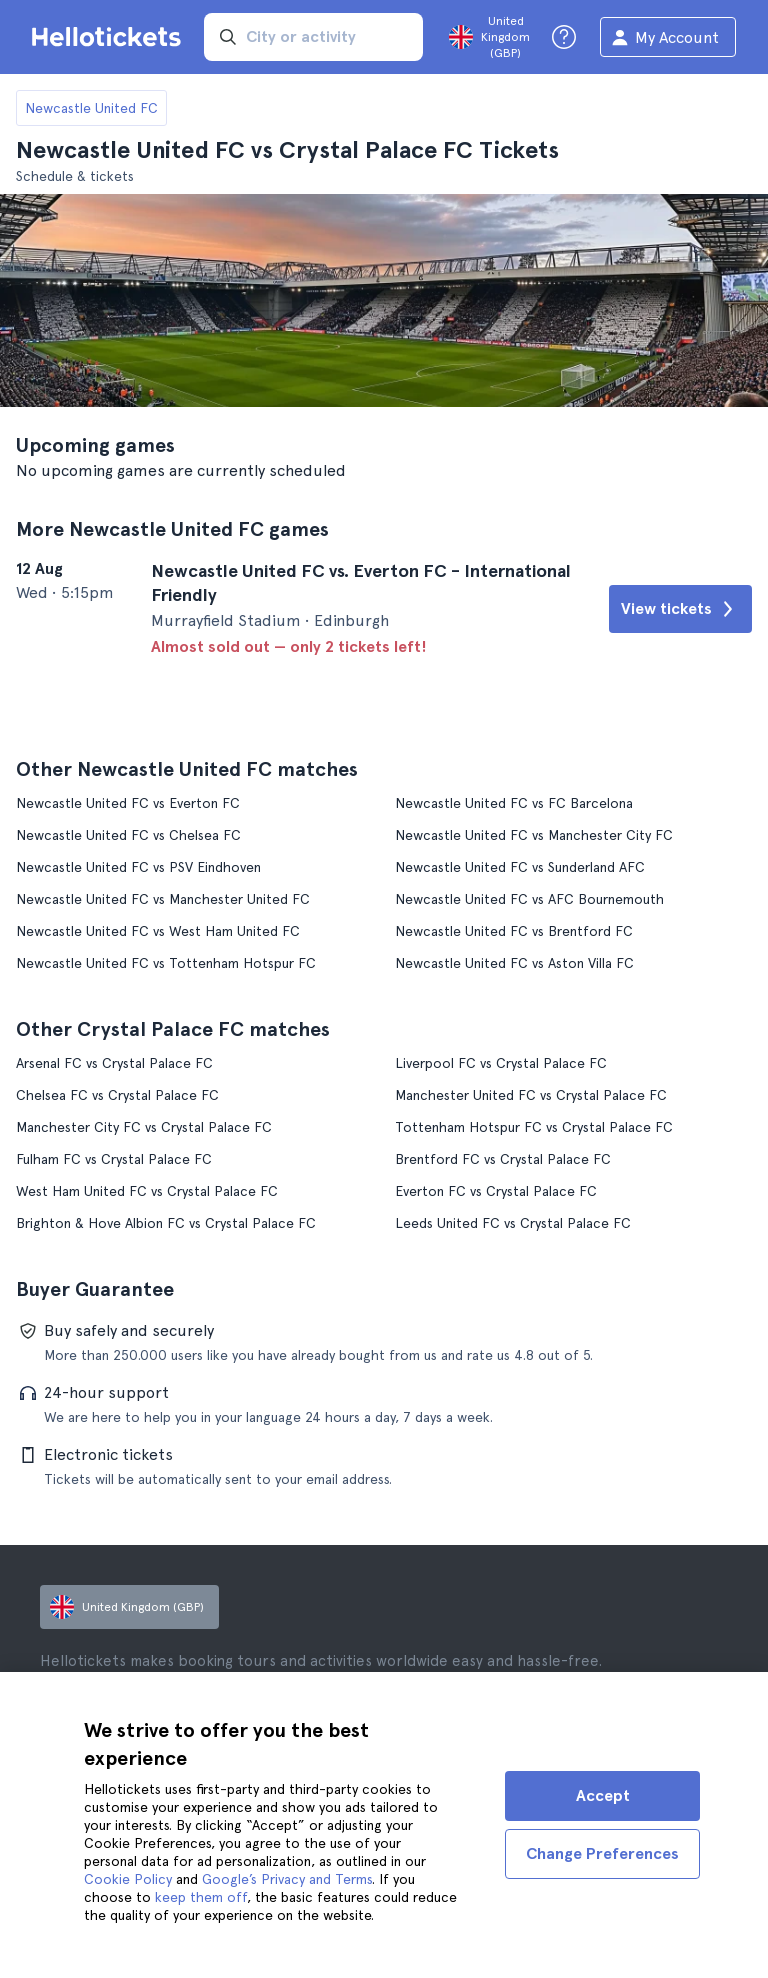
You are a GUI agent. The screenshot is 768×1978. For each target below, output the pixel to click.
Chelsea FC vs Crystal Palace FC (117, 1095)
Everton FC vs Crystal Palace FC (496, 1191)
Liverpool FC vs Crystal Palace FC (501, 1063)
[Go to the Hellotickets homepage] (110, 37)
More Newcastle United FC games (172, 529)
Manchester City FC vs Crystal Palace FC (144, 1127)
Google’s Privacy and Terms (287, 1879)
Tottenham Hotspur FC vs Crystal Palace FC (534, 1127)
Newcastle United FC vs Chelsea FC (128, 835)
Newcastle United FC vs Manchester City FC (534, 835)
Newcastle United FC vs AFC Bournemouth (529, 899)
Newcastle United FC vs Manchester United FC (163, 899)
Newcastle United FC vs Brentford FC (514, 931)
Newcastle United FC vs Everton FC (128, 803)
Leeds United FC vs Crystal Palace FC (513, 1223)
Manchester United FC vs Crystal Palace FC (531, 1095)
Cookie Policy (128, 1879)
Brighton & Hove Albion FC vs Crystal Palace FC (166, 1223)
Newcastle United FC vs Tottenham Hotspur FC (166, 963)
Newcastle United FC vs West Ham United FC (158, 931)
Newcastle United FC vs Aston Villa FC (514, 963)
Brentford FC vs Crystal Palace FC (503, 1159)
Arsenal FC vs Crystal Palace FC (114, 1063)
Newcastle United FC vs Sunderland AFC (520, 867)
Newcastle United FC (91, 108)
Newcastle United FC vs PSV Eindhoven (138, 867)
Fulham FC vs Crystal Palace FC (114, 1159)
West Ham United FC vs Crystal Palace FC (147, 1191)
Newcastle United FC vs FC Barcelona (514, 803)
